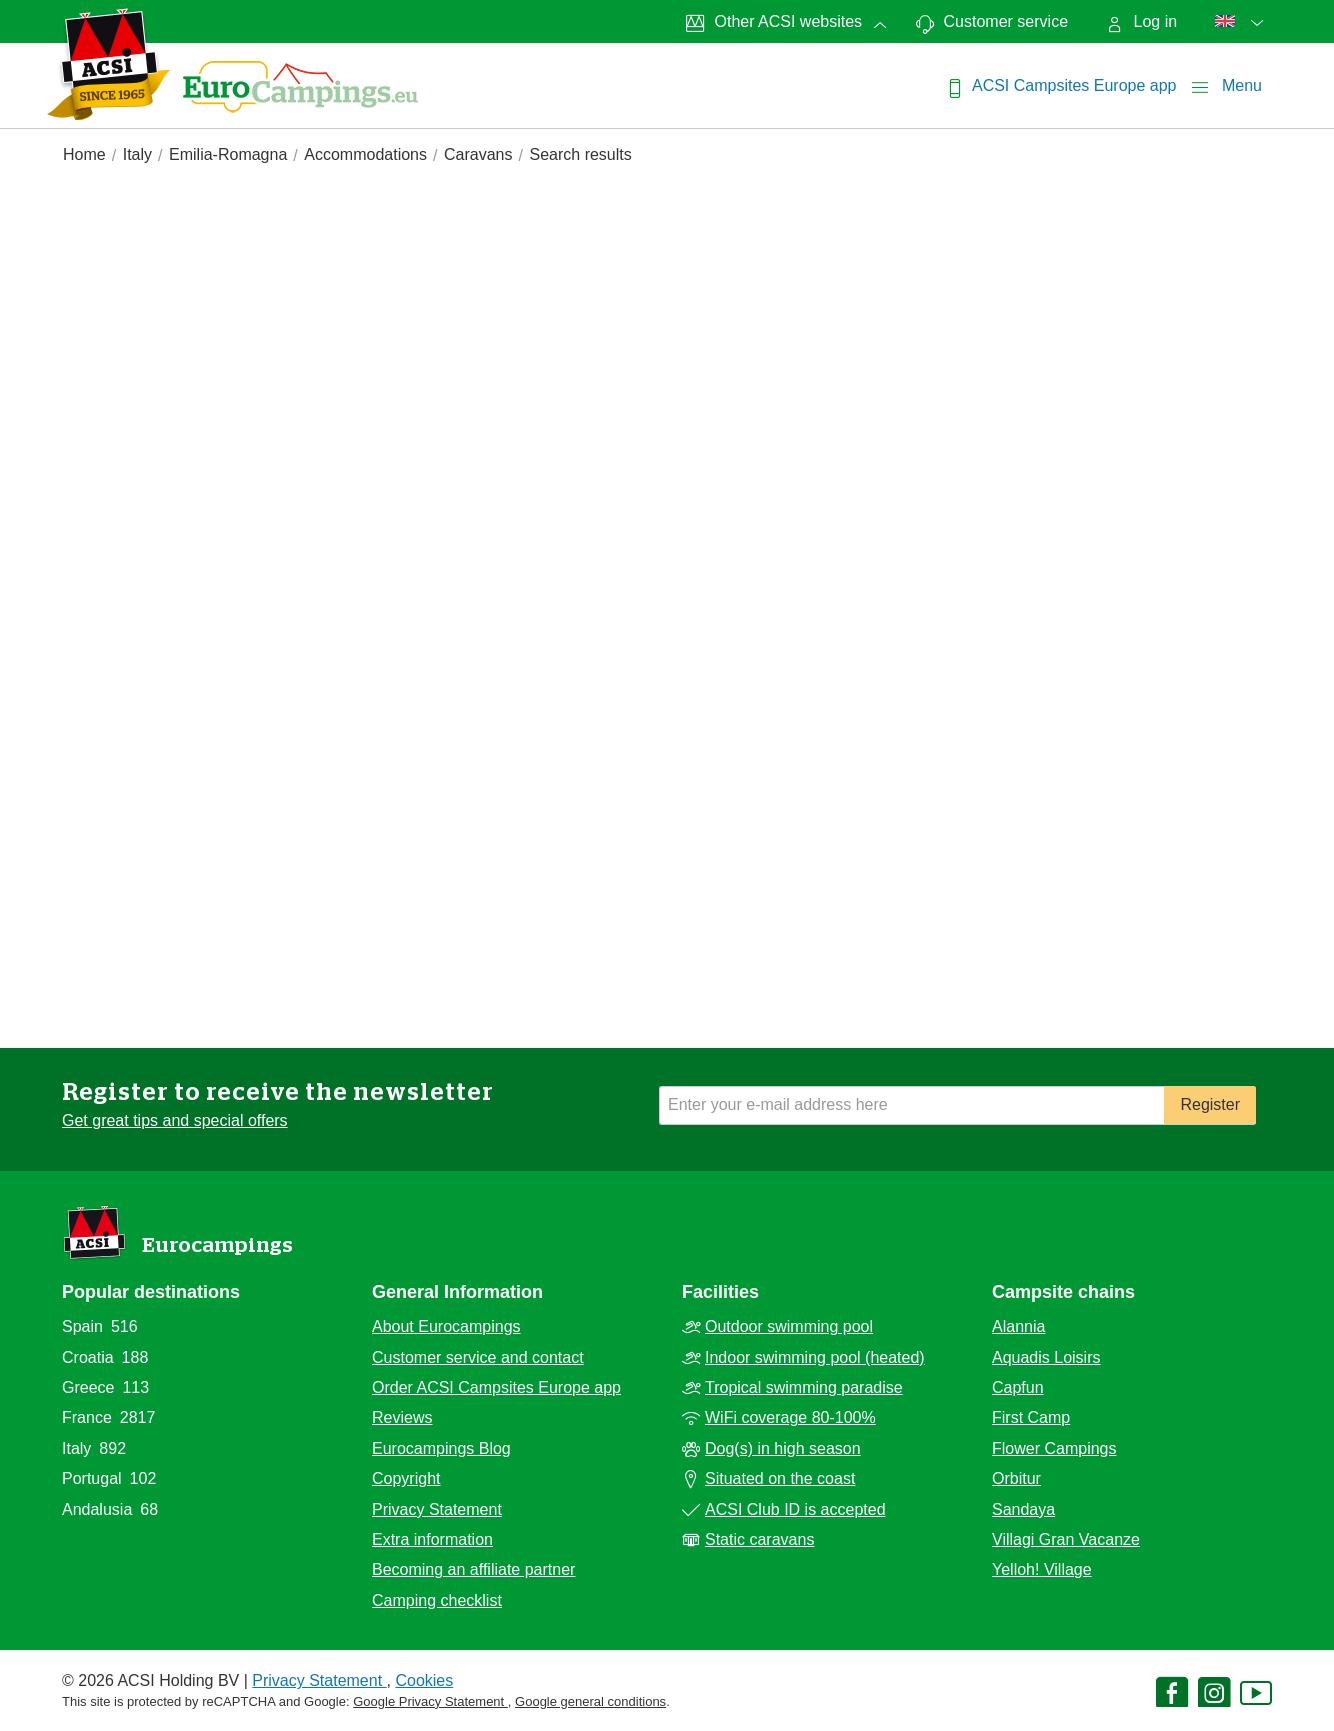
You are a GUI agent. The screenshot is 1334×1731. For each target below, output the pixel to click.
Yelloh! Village (1042, 1569)
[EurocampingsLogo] (109, 64)
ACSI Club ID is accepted (795, 1509)
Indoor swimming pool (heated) (815, 1357)
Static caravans (759, 1539)
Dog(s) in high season (783, 1448)
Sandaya (1023, 1509)
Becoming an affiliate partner (473, 1569)
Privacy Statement (437, 1509)
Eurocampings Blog (441, 1448)
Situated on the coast (780, 1478)
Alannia (1018, 1326)
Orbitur (1016, 1478)
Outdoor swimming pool (789, 1326)
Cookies (424, 1680)
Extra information (432, 1539)
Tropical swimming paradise (804, 1387)
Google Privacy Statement (430, 1701)
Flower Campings (1054, 1448)
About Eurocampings (446, 1326)
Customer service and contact (478, 1357)
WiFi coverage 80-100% (790, 1417)
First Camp (1031, 1417)
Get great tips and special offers (175, 1120)
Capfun (1018, 1387)
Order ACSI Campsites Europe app (496, 1387)
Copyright (406, 1478)
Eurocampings (217, 1245)
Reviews (402, 1417)
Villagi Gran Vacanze (1066, 1539)
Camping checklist (437, 1600)
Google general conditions (590, 1701)
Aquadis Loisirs (1046, 1357)
